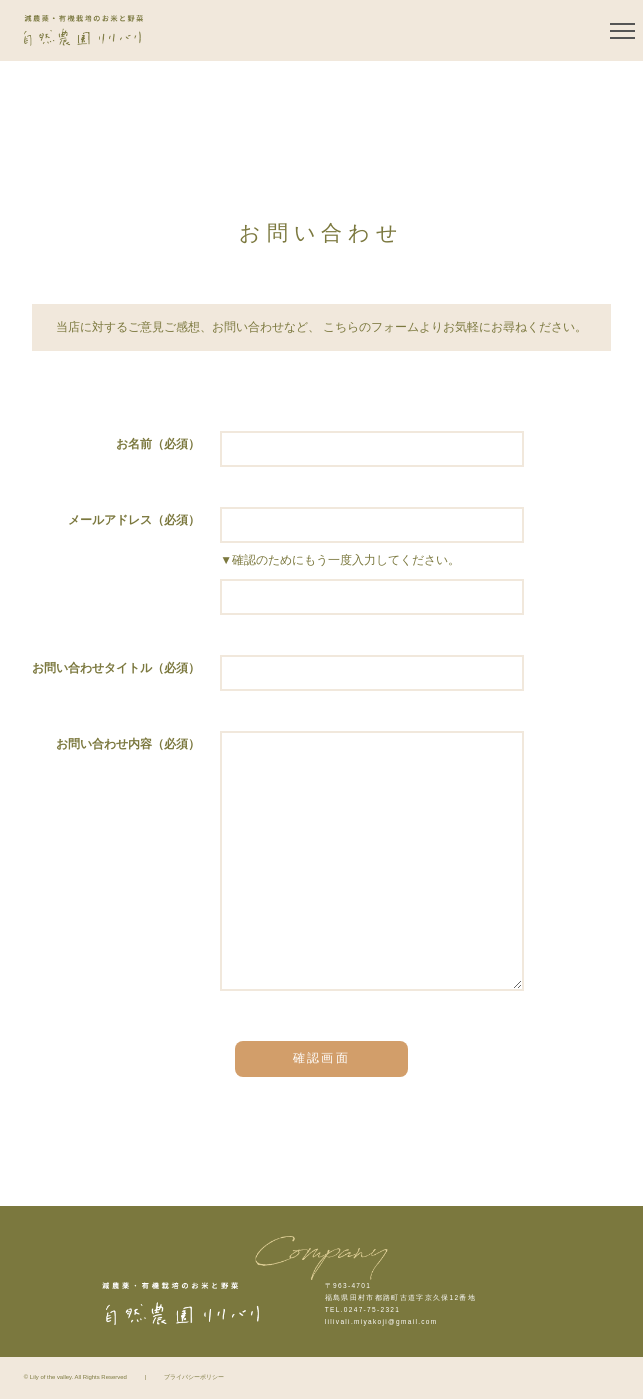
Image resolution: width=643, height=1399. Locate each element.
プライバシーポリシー (194, 1377)
